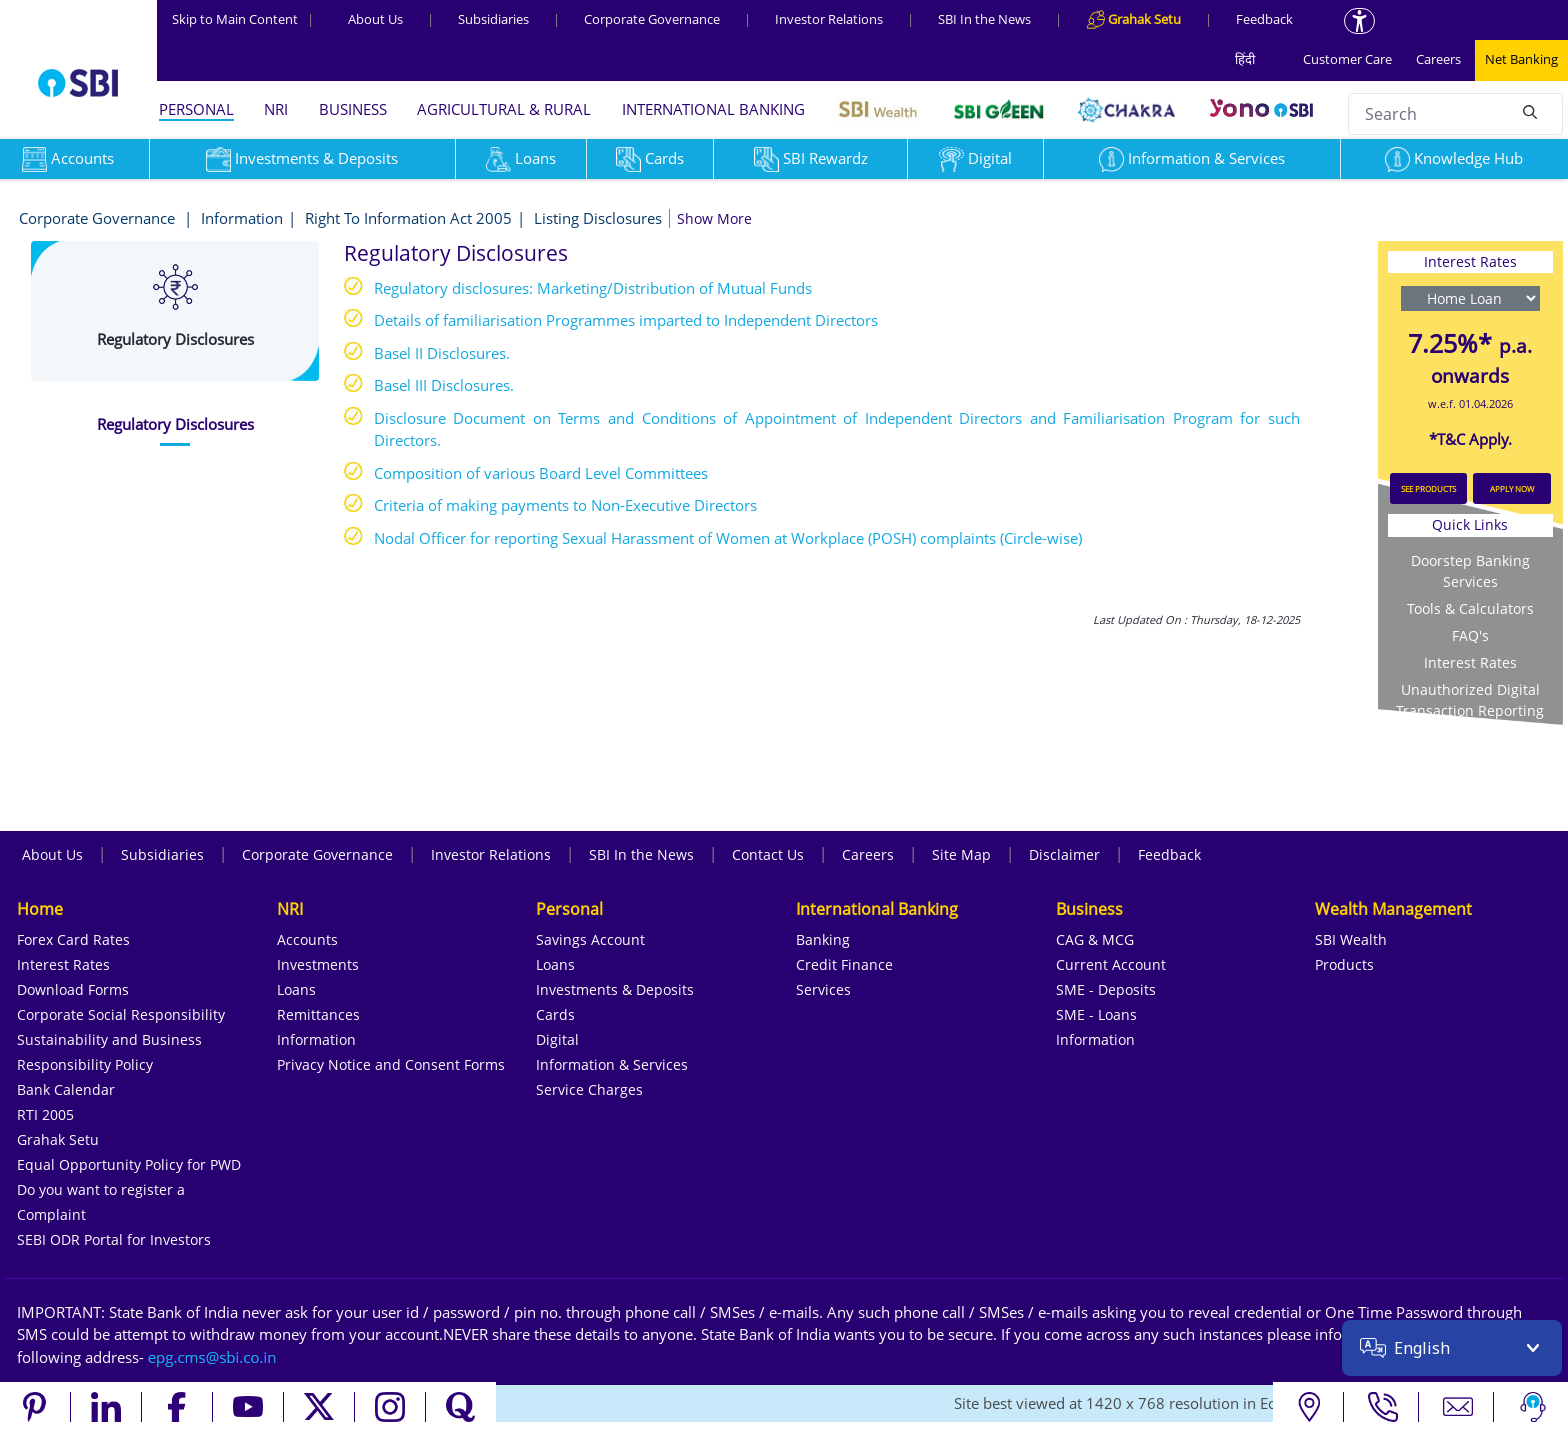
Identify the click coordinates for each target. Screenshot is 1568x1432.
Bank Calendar (66, 1089)
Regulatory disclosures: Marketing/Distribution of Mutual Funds (593, 288)
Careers (1438, 59)
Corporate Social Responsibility (121, 1014)
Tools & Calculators (1470, 608)
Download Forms (73, 989)
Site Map (961, 854)
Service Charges (589, 1089)
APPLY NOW (1512, 488)
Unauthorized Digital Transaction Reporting (1470, 700)
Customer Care (1347, 59)
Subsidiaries (493, 19)
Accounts (307, 939)
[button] (714, 218)
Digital (975, 158)
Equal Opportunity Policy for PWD (129, 1164)
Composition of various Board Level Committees (541, 473)
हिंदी (1245, 59)
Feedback (1264, 19)
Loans (521, 158)
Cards (650, 158)
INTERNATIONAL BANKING (713, 109)
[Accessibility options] (1359, 21)
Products (1344, 964)
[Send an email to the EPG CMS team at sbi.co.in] (213, 1357)
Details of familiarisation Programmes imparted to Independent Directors (626, 320)
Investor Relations (829, 19)
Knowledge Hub (1454, 158)
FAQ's (1470, 635)
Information (242, 218)
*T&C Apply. (1470, 439)
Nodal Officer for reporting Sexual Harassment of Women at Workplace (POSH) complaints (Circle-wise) (728, 538)
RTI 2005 (45, 1114)
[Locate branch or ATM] (1308, 1407)
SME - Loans (1096, 1014)
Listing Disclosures (598, 218)
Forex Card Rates (73, 939)
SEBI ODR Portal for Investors (114, 1239)
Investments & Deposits (302, 158)
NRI (276, 109)
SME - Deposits (1106, 989)
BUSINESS (353, 109)
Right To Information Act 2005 (408, 218)
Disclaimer (1064, 854)
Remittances (318, 1014)
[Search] (1530, 111)
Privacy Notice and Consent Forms (391, 1064)
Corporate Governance (652, 19)
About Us (375, 19)
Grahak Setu (58, 1139)
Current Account (1111, 964)
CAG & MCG (1095, 939)
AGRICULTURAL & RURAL (504, 109)
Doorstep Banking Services (1470, 571)
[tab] (174, 424)
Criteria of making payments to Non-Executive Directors (565, 505)
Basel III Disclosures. (444, 385)
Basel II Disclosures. (442, 353)
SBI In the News (984, 19)
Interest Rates (1470, 662)
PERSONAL (196, 109)
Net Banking (1521, 59)
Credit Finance (844, 964)
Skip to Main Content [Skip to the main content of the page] (243, 19)
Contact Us (768, 854)
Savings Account (590, 939)
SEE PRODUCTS (1428, 488)
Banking (823, 939)
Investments (318, 964)
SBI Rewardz (811, 158)
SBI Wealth (1351, 939)
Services (823, 989)
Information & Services (1192, 158)
